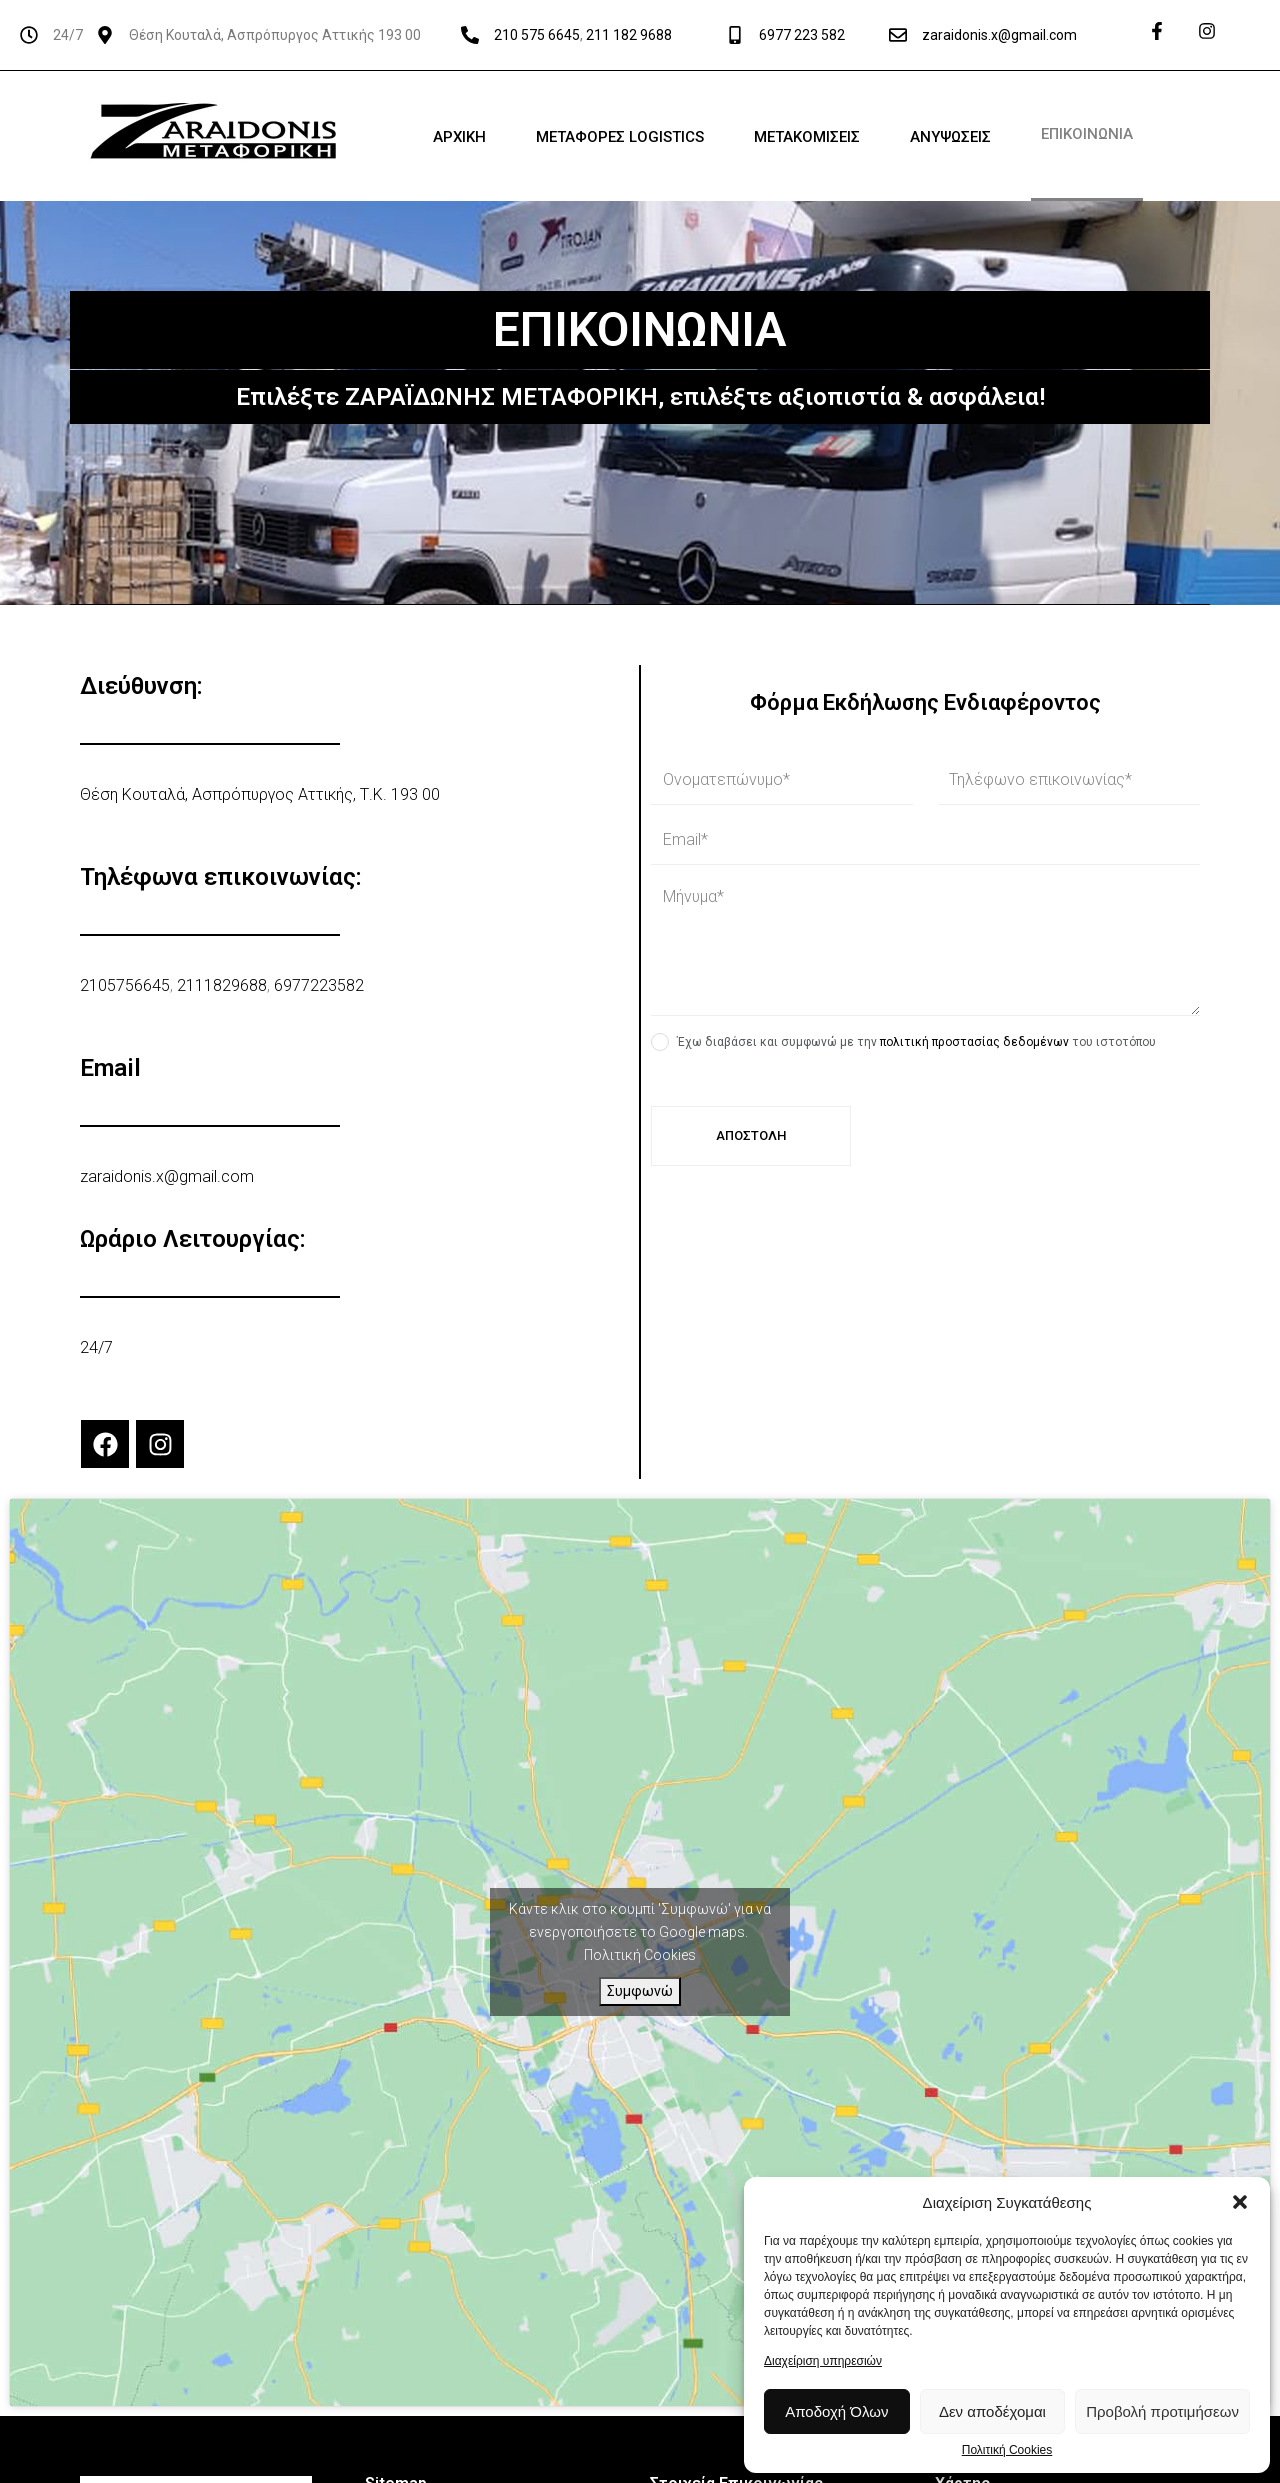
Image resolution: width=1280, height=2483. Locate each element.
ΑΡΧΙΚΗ (459, 137)
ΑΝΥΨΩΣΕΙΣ (950, 137)
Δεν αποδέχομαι (992, 2411)
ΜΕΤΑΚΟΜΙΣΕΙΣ (807, 137)
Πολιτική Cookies (1007, 2450)
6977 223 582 (802, 35)
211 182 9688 (629, 35)
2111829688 (222, 985)
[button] (1240, 2202)
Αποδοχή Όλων (836, 2411)
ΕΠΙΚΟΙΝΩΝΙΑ (1087, 134)
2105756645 (125, 985)
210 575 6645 (537, 35)
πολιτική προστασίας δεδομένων (974, 1042)
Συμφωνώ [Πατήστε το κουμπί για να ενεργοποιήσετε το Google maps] (640, 1991)
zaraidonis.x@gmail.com (999, 35)
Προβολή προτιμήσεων (1162, 2411)
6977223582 (319, 985)
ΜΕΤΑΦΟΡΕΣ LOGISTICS (620, 137)
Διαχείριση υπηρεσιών (823, 2361)
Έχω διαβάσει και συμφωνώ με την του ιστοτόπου (916, 1042)
